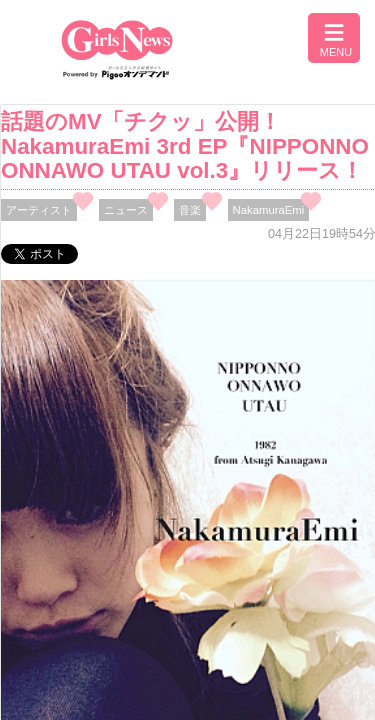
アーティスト (39, 210)
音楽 (190, 210)
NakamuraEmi (269, 210)
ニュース (126, 210)
